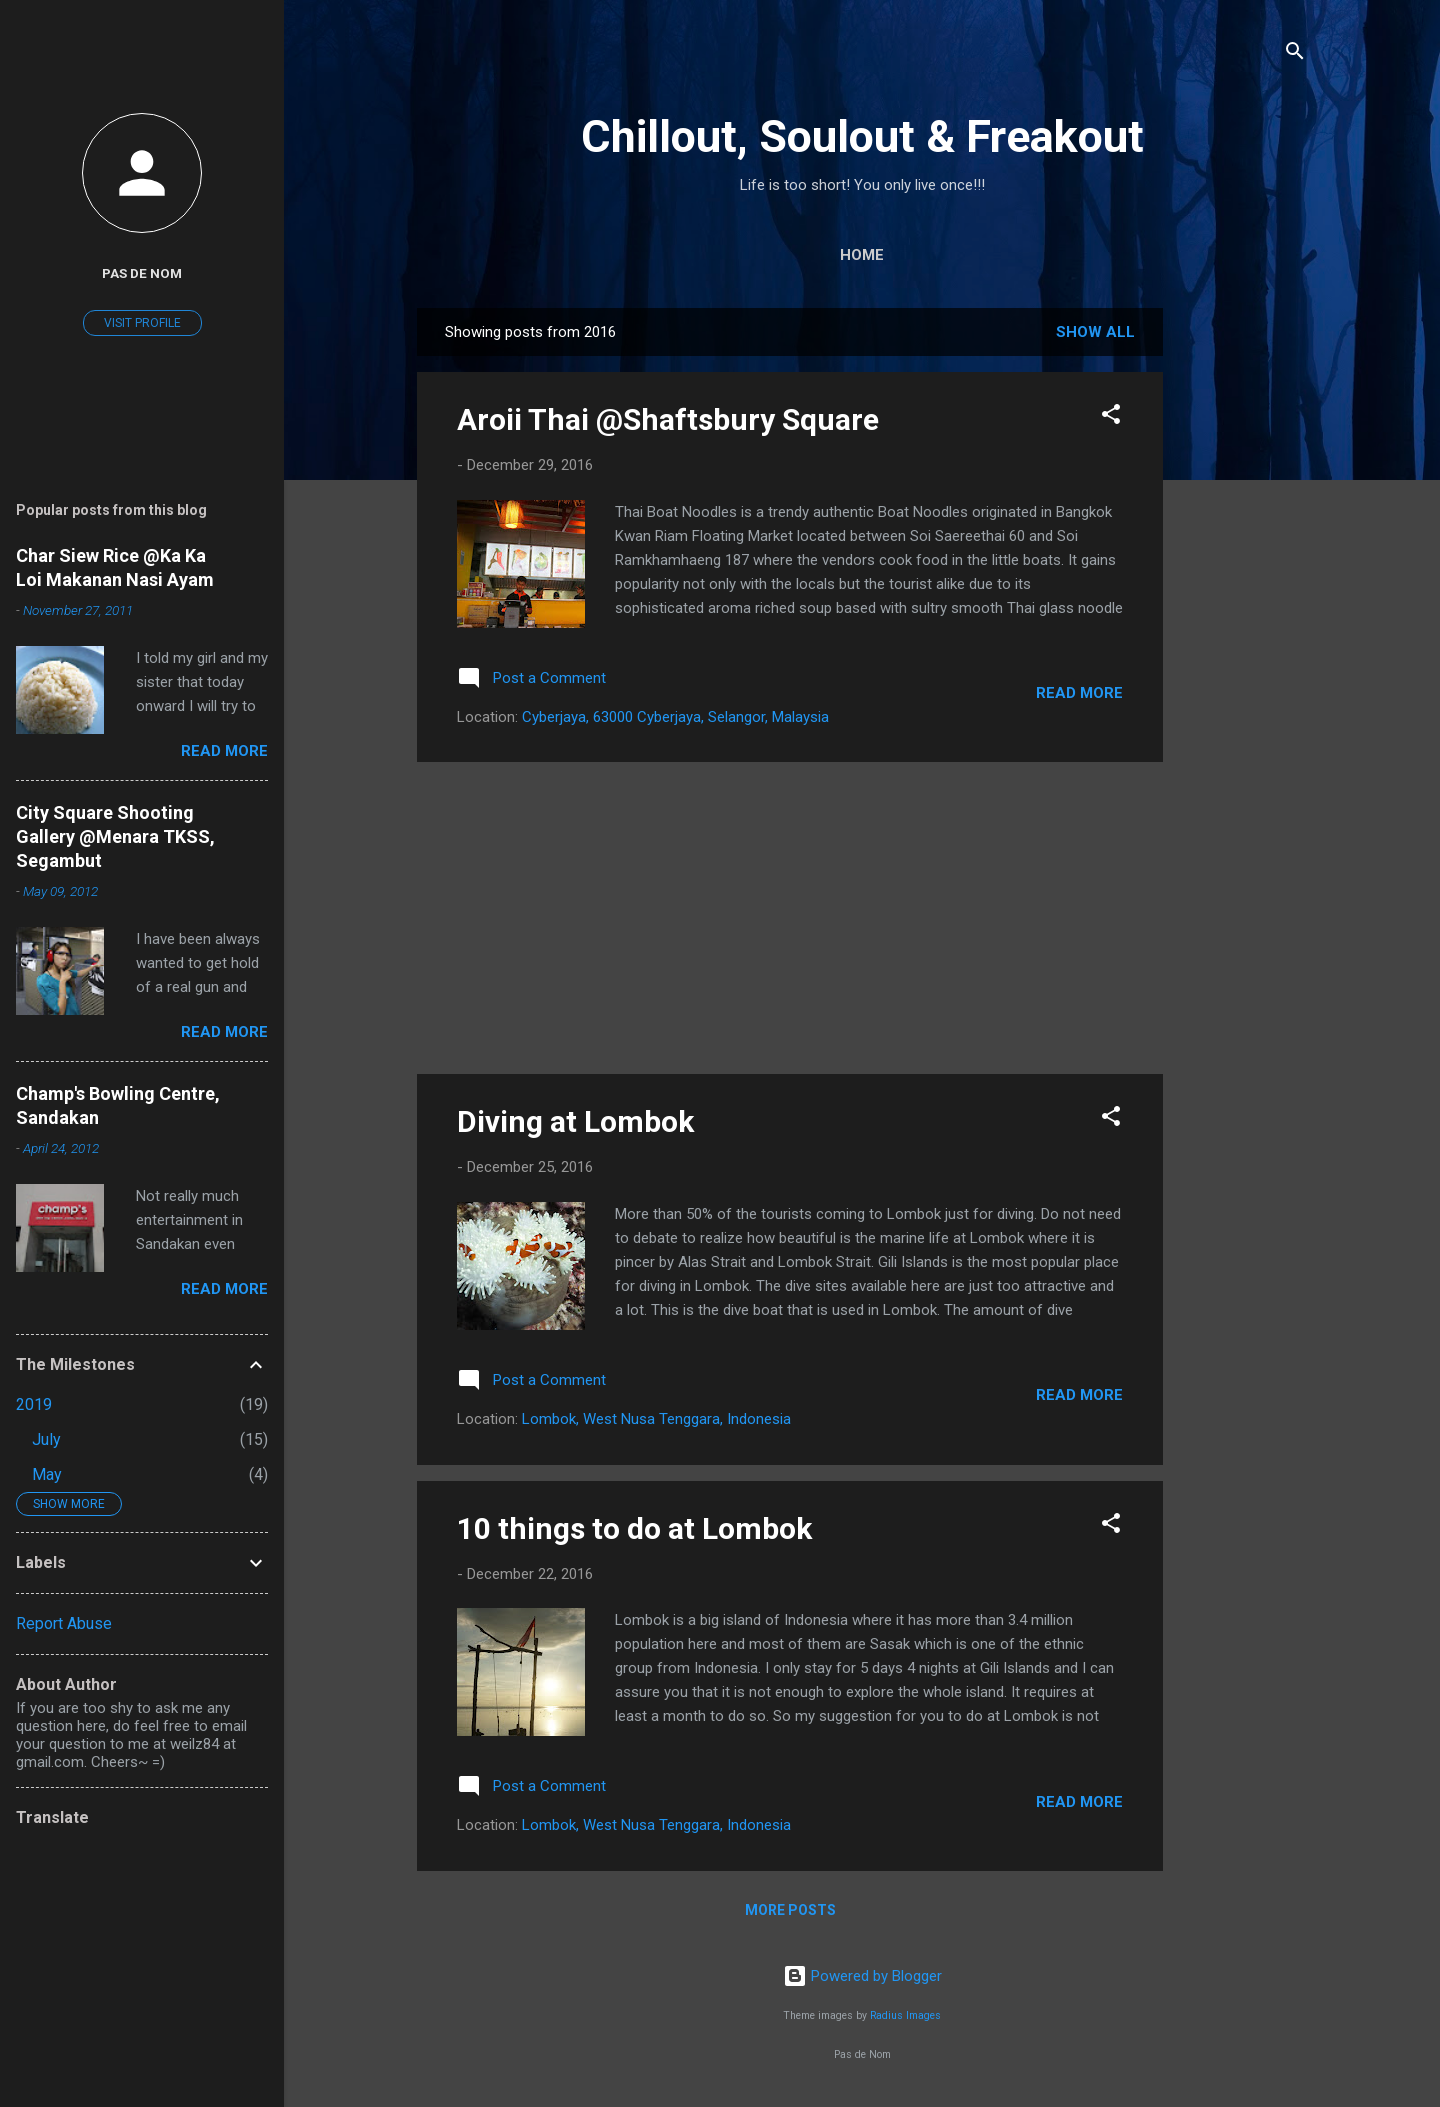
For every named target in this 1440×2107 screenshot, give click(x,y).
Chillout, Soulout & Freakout (862, 136)
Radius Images (905, 2015)
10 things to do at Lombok (634, 1528)
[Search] (1295, 54)
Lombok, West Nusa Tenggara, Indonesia (656, 1419)
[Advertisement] (1243, 608)
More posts (790, 1910)
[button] (1111, 417)
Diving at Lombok (575, 1121)
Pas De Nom (142, 273)
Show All (1095, 332)
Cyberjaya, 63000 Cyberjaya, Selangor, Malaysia (675, 717)
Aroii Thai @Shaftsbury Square (668, 419)
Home (862, 255)
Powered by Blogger (862, 1976)
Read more (1079, 693)
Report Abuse (64, 1623)
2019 (34, 1404)
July (46, 1439)
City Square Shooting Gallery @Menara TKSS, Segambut (115, 836)
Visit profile (142, 323)
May (47, 1474)
